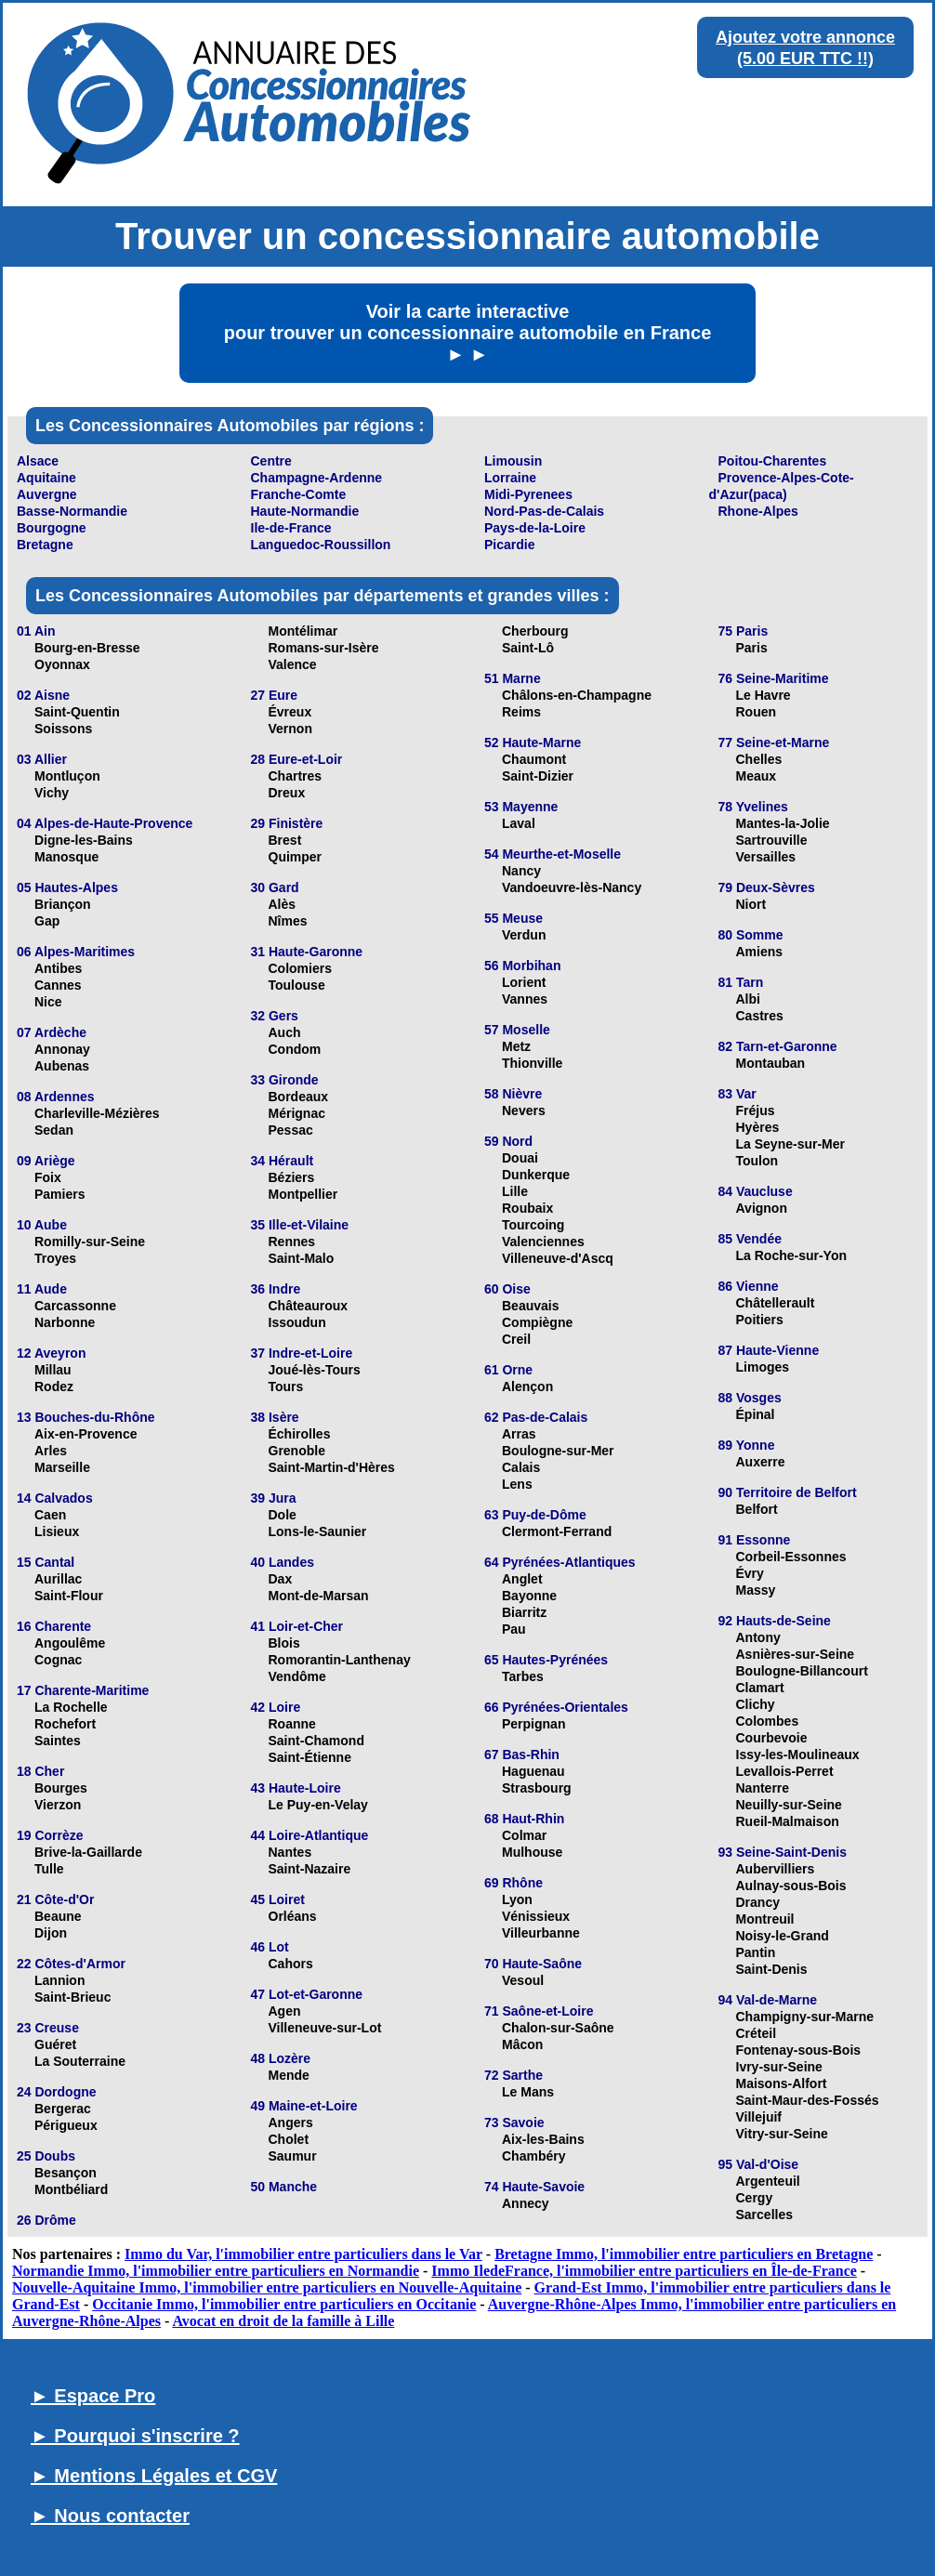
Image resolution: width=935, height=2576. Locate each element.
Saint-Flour (68, 1595)
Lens (517, 1484)
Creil (516, 1339)
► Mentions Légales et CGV (154, 2475)
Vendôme (297, 1676)
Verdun (524, 934)
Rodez (53, 1386)
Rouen (756, 711)
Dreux (287, 792)
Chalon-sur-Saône (558, 2027)
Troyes (55, 1258)
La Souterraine (79, 2061)
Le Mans (528, 2091)
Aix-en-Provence (85, 1433)
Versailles (766, 856)
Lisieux (56, 1531)
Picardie (509, 544)
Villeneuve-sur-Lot (325, 2027)
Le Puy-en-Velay (318, 1804)
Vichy (51, 792)
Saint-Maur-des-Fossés (807, 2100)
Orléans (293, 1916)
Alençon (527, 1386)
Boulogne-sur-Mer (558, 1450)
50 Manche (284, 2186)
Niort (751, 904)
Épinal (755, 1414)
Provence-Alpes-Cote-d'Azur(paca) (781, 486)
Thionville (532, 1063)
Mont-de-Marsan (319, 1595)
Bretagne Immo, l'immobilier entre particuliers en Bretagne (683, 2254)
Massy (756, 1590)
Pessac (291, 1130)
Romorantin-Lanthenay (340, 1659)
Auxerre (760, 1461)
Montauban (771, 1063)
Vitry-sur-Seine (782, 2133)
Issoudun (297, 1322)
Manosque (66, 856)
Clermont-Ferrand (557, 1531)
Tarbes (523, 1676)
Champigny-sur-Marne (805, 2016)
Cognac (58, 1659)
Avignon (761, 1208)
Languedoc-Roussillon (321, 544)
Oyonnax (62, 664)
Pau (514, 1629)
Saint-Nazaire (310, 1868)
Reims (521, 711)
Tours (286, 1386)
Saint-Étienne (310, 1757)
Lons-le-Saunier (318, 1531)
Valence (293, 664)
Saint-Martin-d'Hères (332, 1467)
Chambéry (533, 2156)
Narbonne (64, 1322)
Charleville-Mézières (97, 1113)
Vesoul (523, 1980)
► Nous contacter (110, 2515)
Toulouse (297, 985)
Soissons (63, 728)
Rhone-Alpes (758, 511)
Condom (295, 1049)
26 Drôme (46, 2220)
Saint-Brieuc (72, 1997)
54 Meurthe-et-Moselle (552, 854)
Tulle (49, 1868)
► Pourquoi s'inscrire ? (135, 2435)
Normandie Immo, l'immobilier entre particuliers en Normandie (215, 2271)
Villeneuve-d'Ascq (557, 1258)
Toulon (757, 1160)
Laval (518, 823)
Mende (289, 2075)
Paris (752, 647)
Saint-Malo (302, 1258)
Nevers (524, 1110)
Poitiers (760, 1319)
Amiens (760, 951)
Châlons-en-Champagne (577, 695)
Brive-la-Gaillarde (88, 1852)
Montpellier (303, 1194)
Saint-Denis (772, 1969)
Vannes (524, 999)
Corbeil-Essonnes (791, 1556)
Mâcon (522, 2044)
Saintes (57, 1740)
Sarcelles (765, 2214)
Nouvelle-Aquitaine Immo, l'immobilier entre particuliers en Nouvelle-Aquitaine (266, 2287)
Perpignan (533, 1723)
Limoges (763, 1367)
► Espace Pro (93, 2395)
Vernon (290, 728)
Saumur (293, 2156)
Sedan (53, 1130)
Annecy (525, 2203)
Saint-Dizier (537, 776)
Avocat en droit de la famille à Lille (283, 2321)
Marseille (62, 1467)
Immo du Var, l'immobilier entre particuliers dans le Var (303, 2254)
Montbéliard (71, 2189)
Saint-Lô (528, 647)
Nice (48, 1001)
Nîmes (288, 920)
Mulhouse (532, 1852)
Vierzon (57, 1804)
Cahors (291, 1963)
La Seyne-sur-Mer (790, 1144)
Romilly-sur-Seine (89, 1241)
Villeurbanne (541, 1932)
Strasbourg (537, 1788)
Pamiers (59, 1194)
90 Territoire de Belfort (787, 1492)
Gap (46, 920)
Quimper (296, 856)
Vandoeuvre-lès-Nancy (571, 887)
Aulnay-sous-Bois (791, 1885)
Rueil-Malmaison (787, 1821)
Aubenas (61, 1065)
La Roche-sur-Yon (792, 1255)
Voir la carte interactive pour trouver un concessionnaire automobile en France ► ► (468, 332)
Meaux (756, 776)
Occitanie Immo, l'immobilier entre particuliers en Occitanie (284, 2304)
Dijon (50, 1932)
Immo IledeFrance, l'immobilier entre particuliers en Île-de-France (644, 2271)
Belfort (757, 1509)
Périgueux (66, 2125)
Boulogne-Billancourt (802, 1670)
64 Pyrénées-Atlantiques (560, 1562)
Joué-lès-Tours (315, 1369)
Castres (760, 1015)
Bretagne (45, 544)
